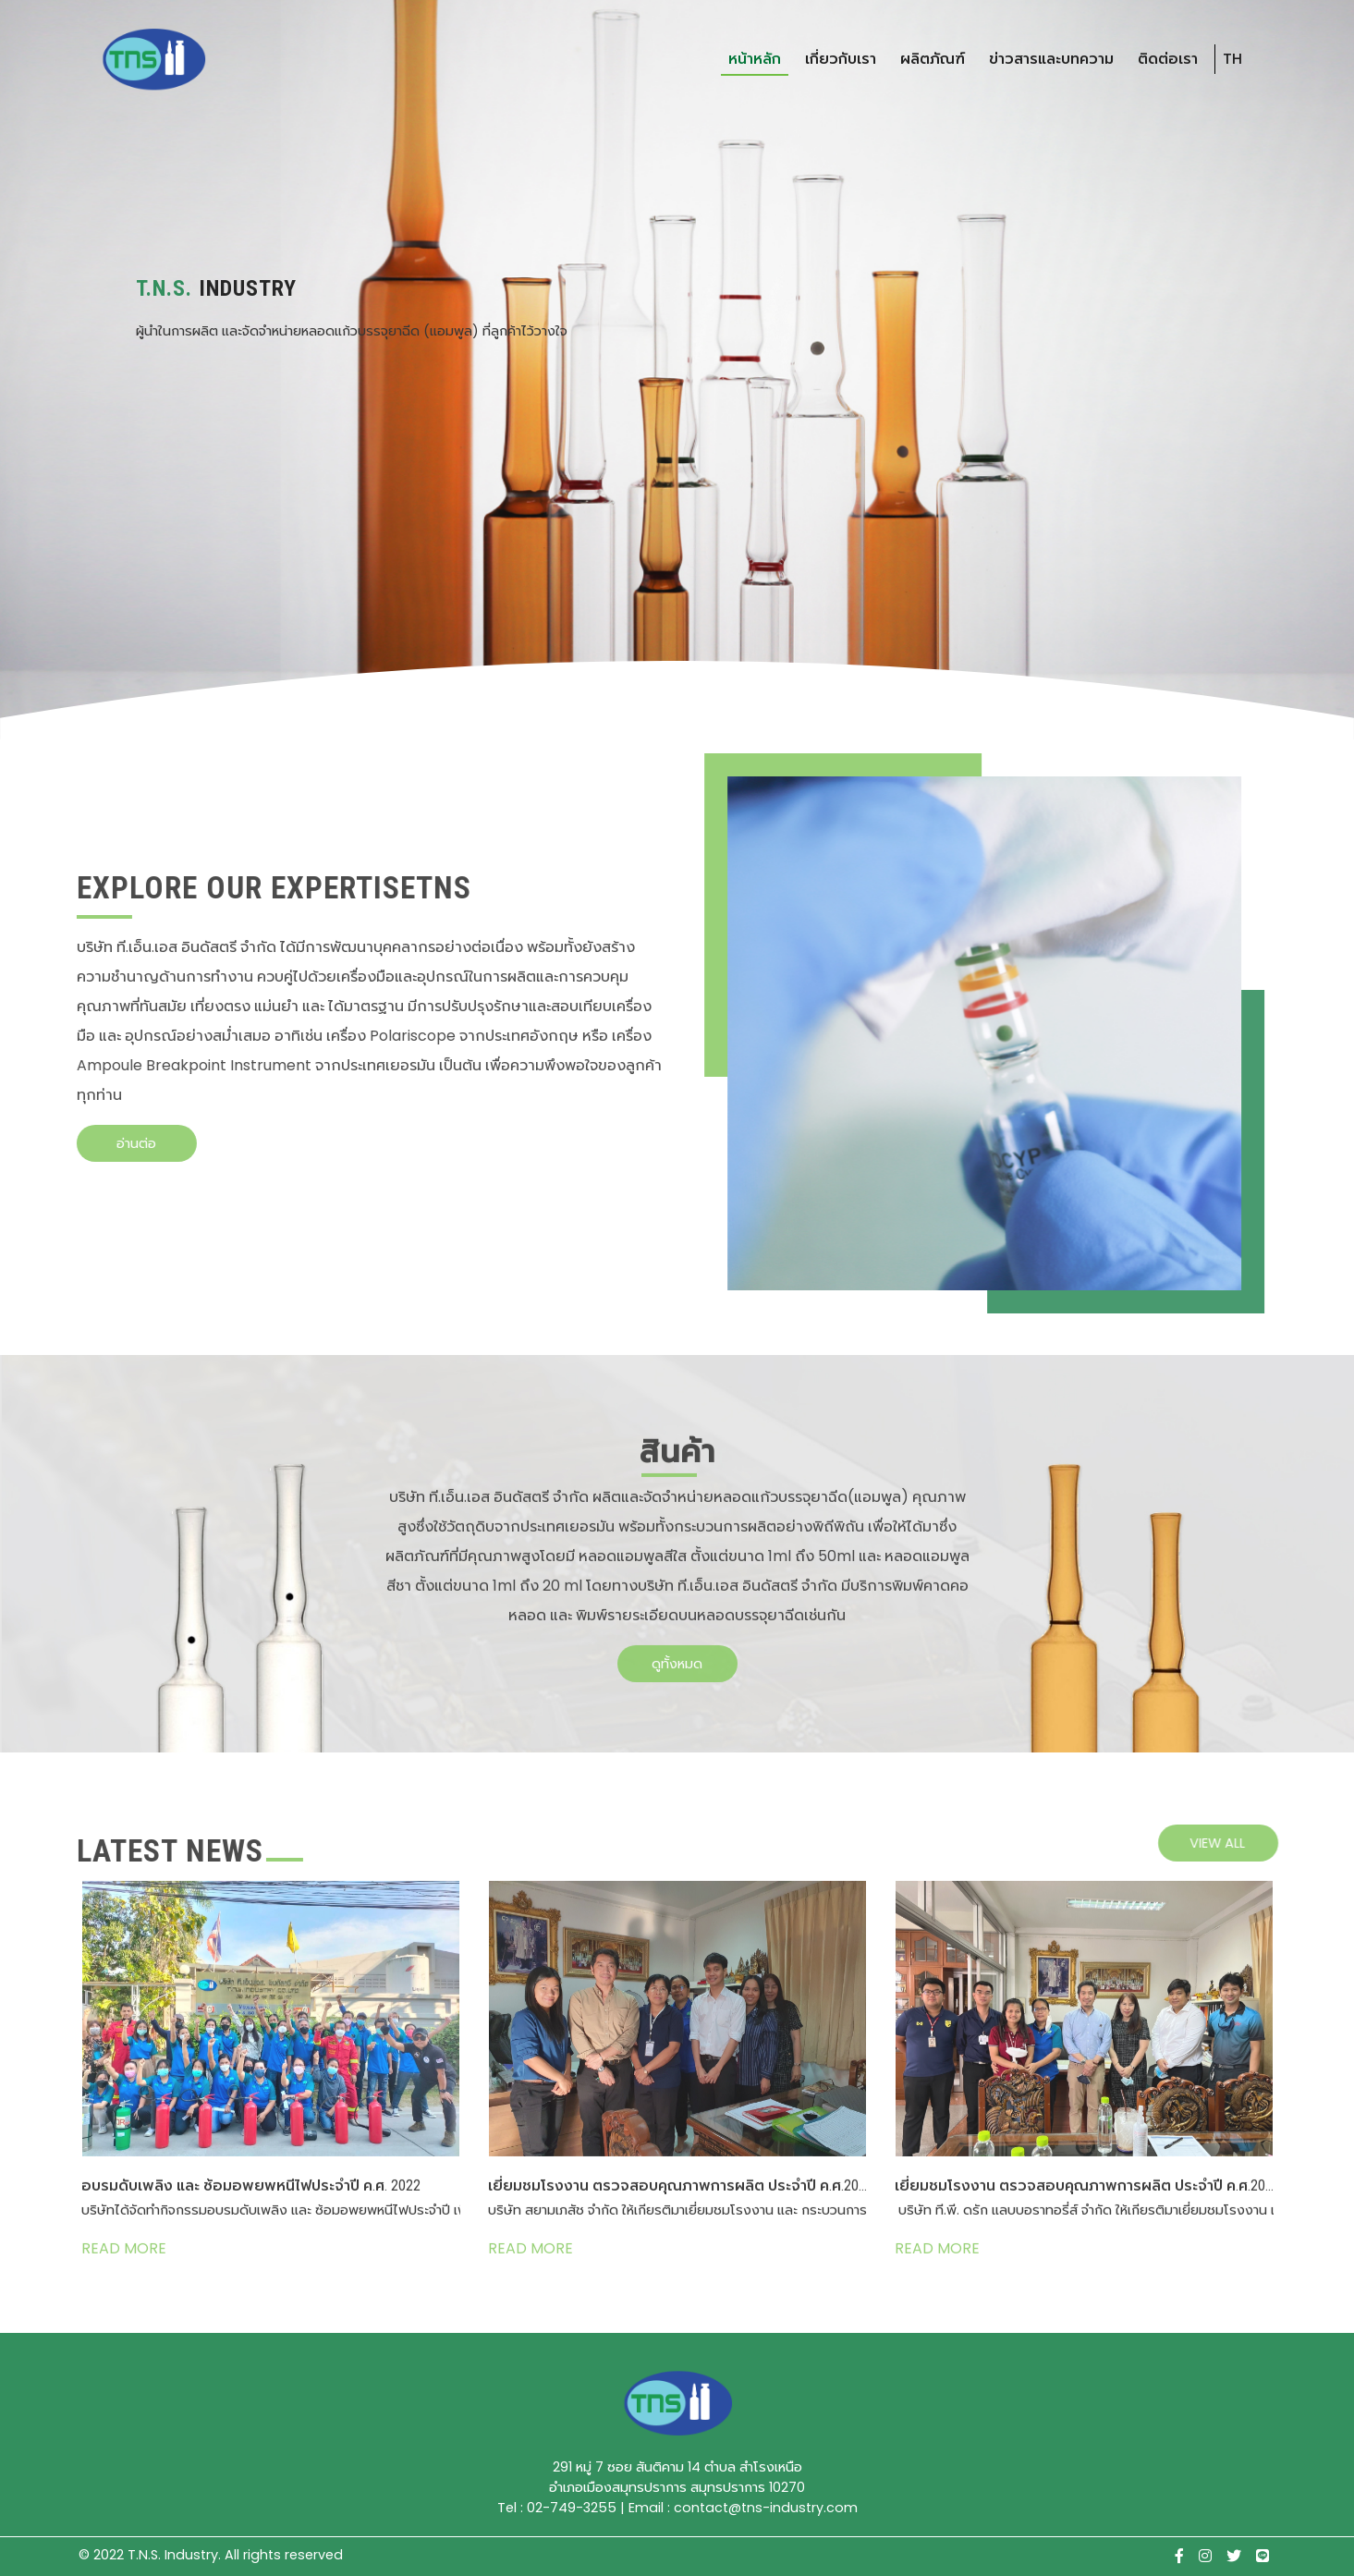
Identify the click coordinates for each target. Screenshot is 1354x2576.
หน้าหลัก (754, 58)
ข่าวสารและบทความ (1051, 58)
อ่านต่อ (120, 1143)
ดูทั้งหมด (677, 1649)
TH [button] (1232, 58)
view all (1233, 1843)
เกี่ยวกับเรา (840, 58)
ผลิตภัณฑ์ (932, 58)
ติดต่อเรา (1168, 58)
